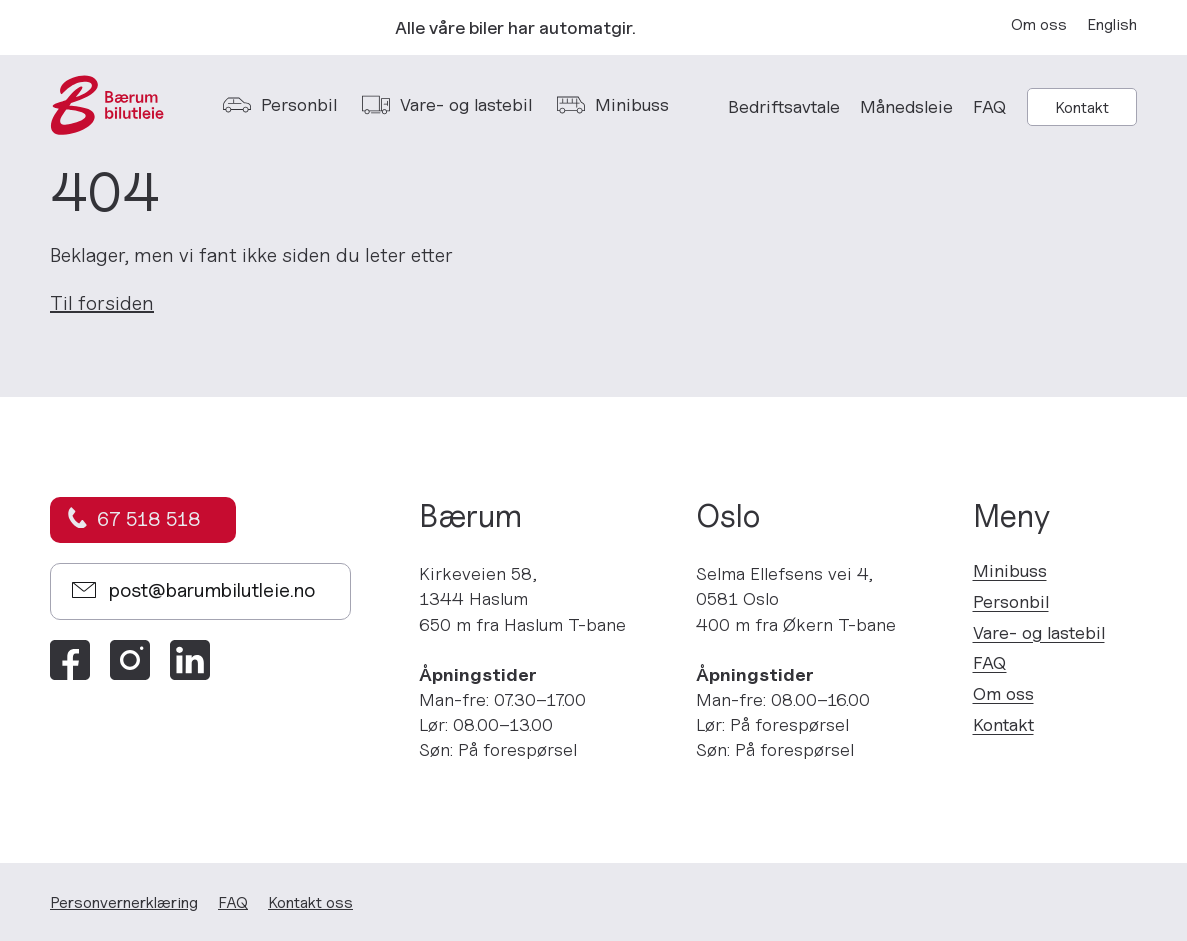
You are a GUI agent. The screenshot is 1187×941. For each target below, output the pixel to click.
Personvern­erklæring (124, 902)
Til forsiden (102, 303)
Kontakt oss (310, 902)
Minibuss (1010, 570)
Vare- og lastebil (1039, 632)
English (1112, 24)
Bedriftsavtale (784, 106)
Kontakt (1082, 107)
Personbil (1011, 601)
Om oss (1039, 24)
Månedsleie (906, 106)
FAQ (990, 106)
